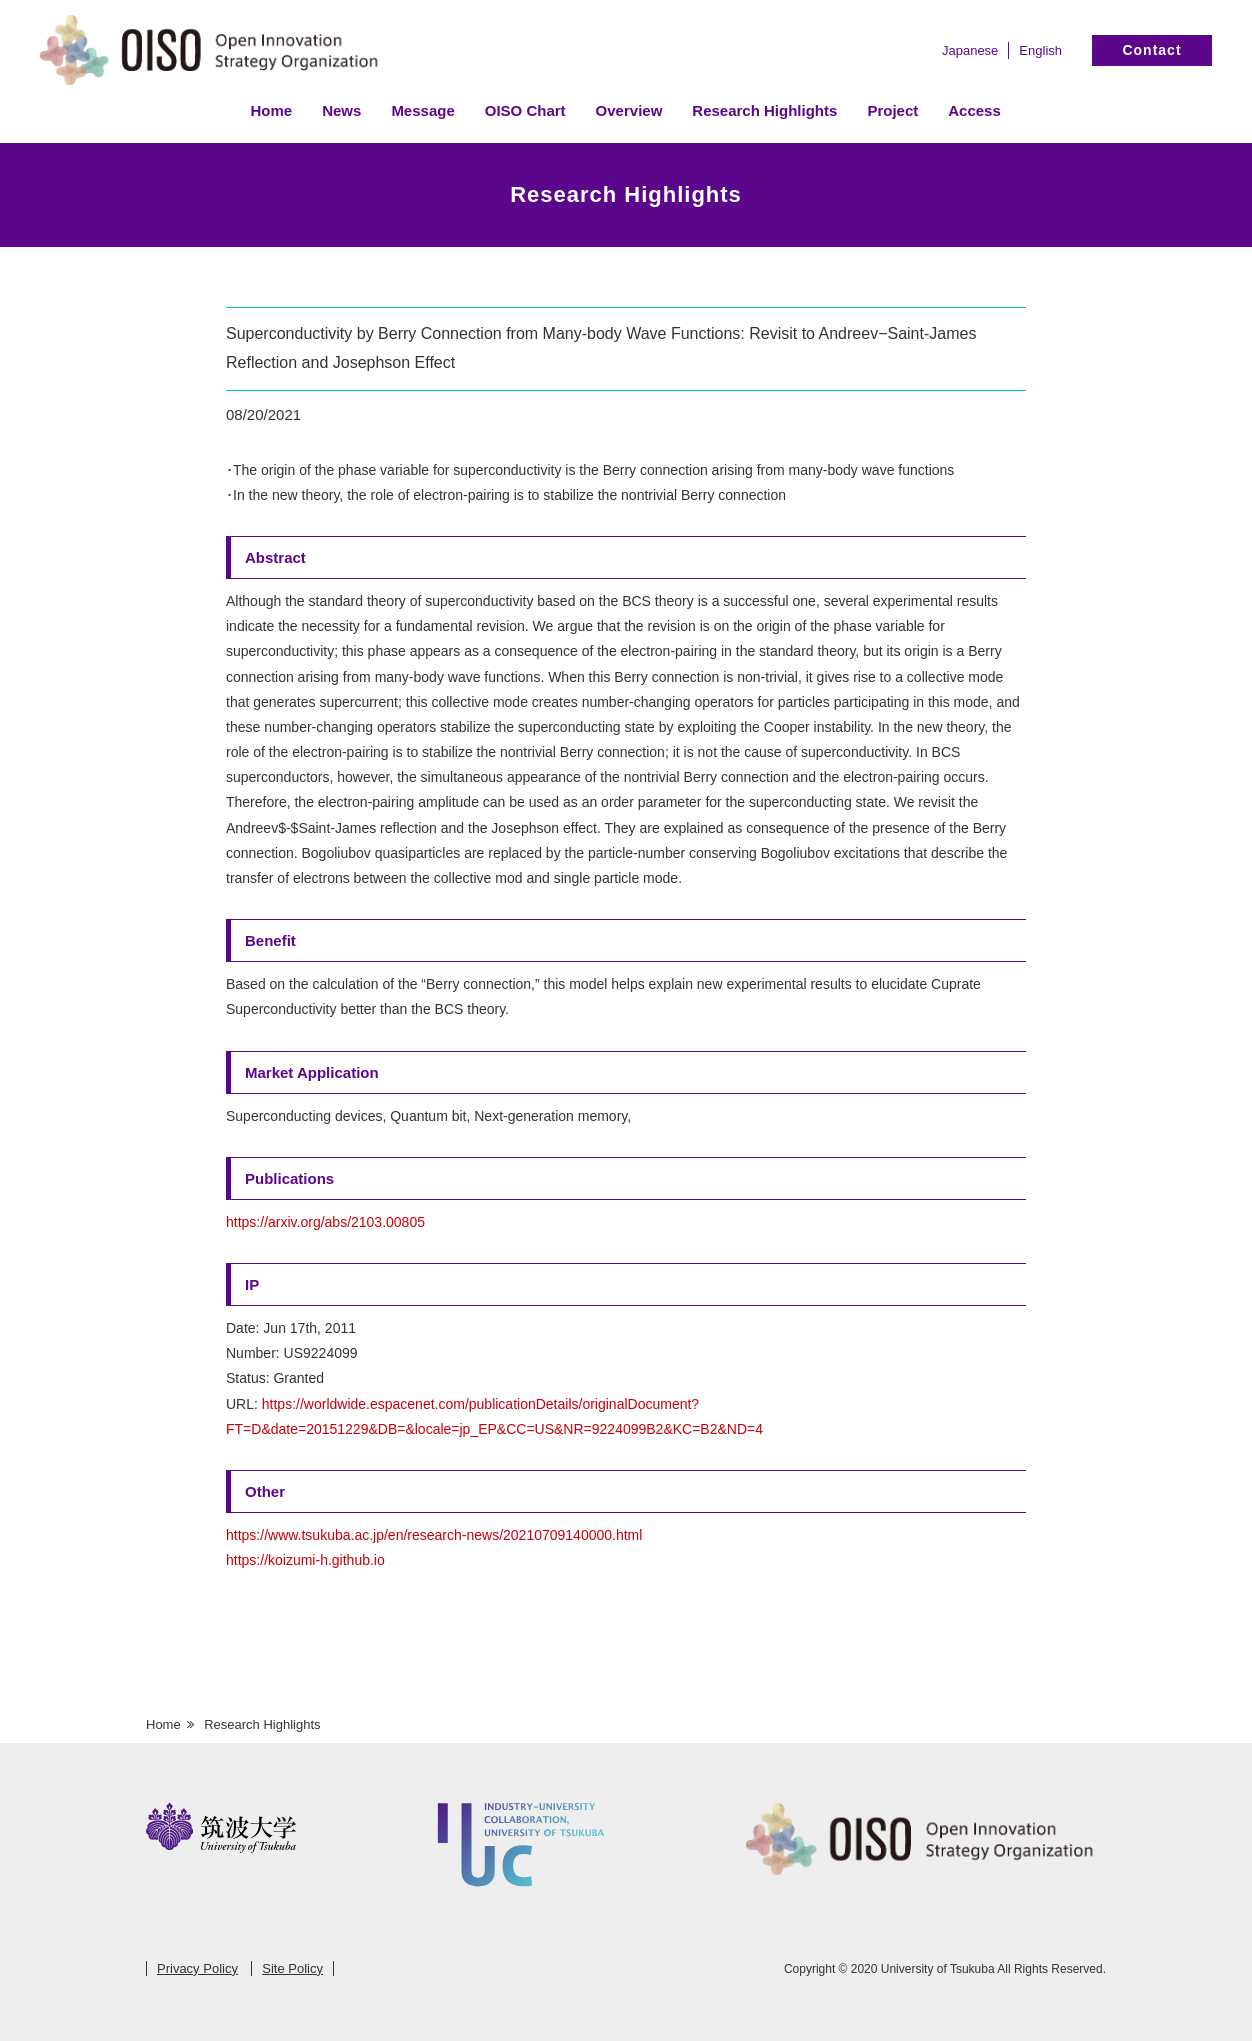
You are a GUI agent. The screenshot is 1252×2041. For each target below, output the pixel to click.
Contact (1151, 50)
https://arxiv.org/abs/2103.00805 (325, 1222)
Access (974, 110)
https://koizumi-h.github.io (305, 1560)
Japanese (970, 50)
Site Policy (292, 1968)
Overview (629, 110)
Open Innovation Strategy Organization (220, 52)
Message (422, 110)
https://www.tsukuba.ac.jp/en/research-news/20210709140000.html (434, 1535)
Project (892, 110)
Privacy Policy (197, 1968)
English (1040, 50)
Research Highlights (764, 110)
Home (272, 110)
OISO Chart (525, 110)
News (341, 110)
